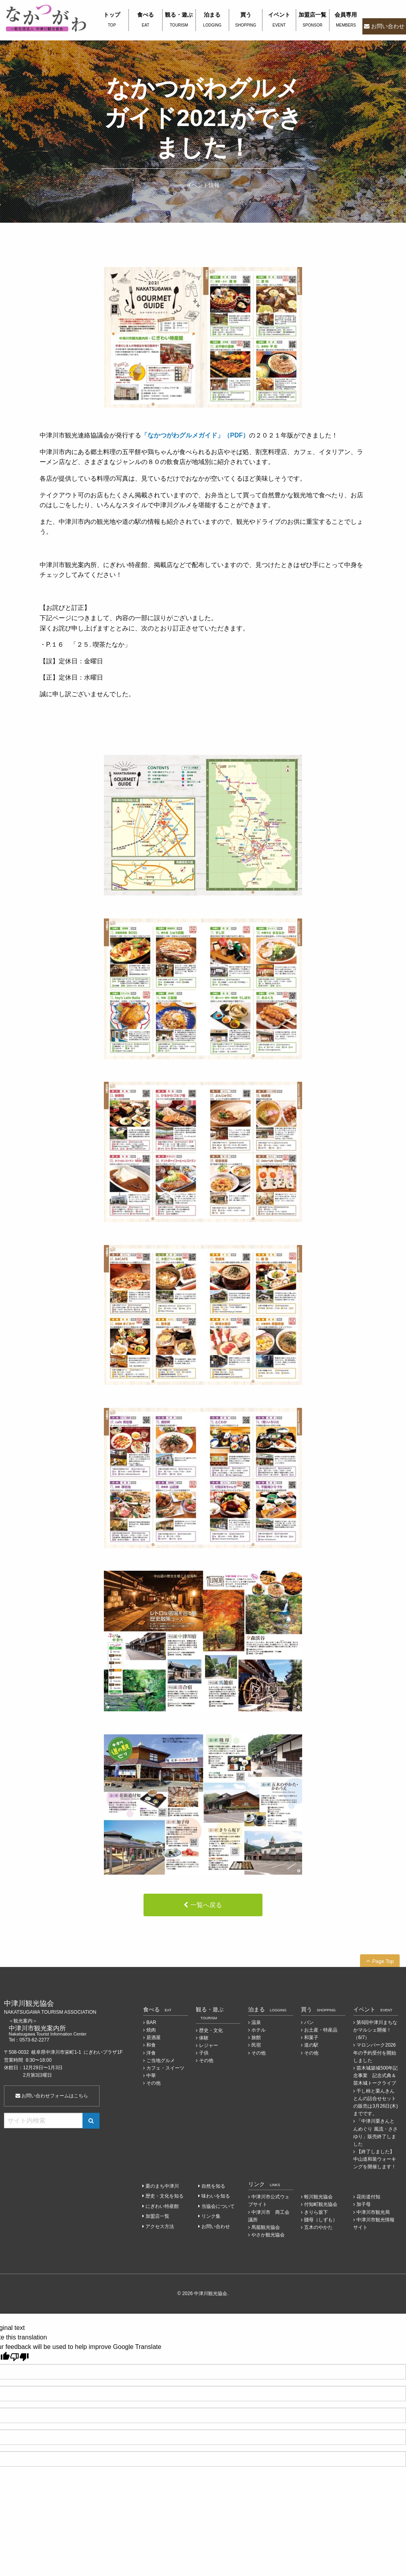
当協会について (218, 2206)
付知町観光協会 (320, 2204)
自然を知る (213, 2186)
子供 (204, 2053)
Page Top (383, 1961)
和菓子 (311, 2037)
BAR (151, 2022)
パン (309, 2022)
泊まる (212, 20)
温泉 (256, 2022)
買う (245, 20)
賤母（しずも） (320, 2220)
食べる (145, 20)
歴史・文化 (211, 2030)
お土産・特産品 (320, 2030)
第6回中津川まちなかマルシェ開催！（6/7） (375, 2030)
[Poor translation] (19, 2357)
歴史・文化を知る (165, 2196)
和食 (151, 2045)
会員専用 (345, 20)
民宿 (256, 2045)
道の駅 (311, 2045)
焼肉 (151, 2030)
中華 (151, 2075)
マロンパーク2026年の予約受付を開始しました (374, 2052)
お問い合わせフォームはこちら (51, 2096)
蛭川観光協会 (318, 2197)
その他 (153, 2083)
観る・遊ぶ (179, 20)
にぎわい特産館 (162, 2206)
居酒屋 (153, 2037)
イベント (278, 20)
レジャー (208, 2045)
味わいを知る (215, 2196)
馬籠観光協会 (265, 2227)
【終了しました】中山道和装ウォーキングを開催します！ (374, 2159)
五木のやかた (318, 2227)
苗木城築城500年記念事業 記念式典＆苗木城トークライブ (375, 2075)
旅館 (256, 2037)
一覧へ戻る (206, 1905)
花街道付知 (368, 2197)
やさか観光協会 (268, 2235)
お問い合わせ (387, 26)
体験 (204, 2038)
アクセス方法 (160, 2226)
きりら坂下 (316, 2212)
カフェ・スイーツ (165, 2068)
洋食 (151, 2053)
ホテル (258, 2030)
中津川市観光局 (373, 2212)
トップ (111, 20)
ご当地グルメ (160, 2060)
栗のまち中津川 (162, 2186)
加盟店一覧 (312, 20)
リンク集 (210, 2216)
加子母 (363, 2204)
